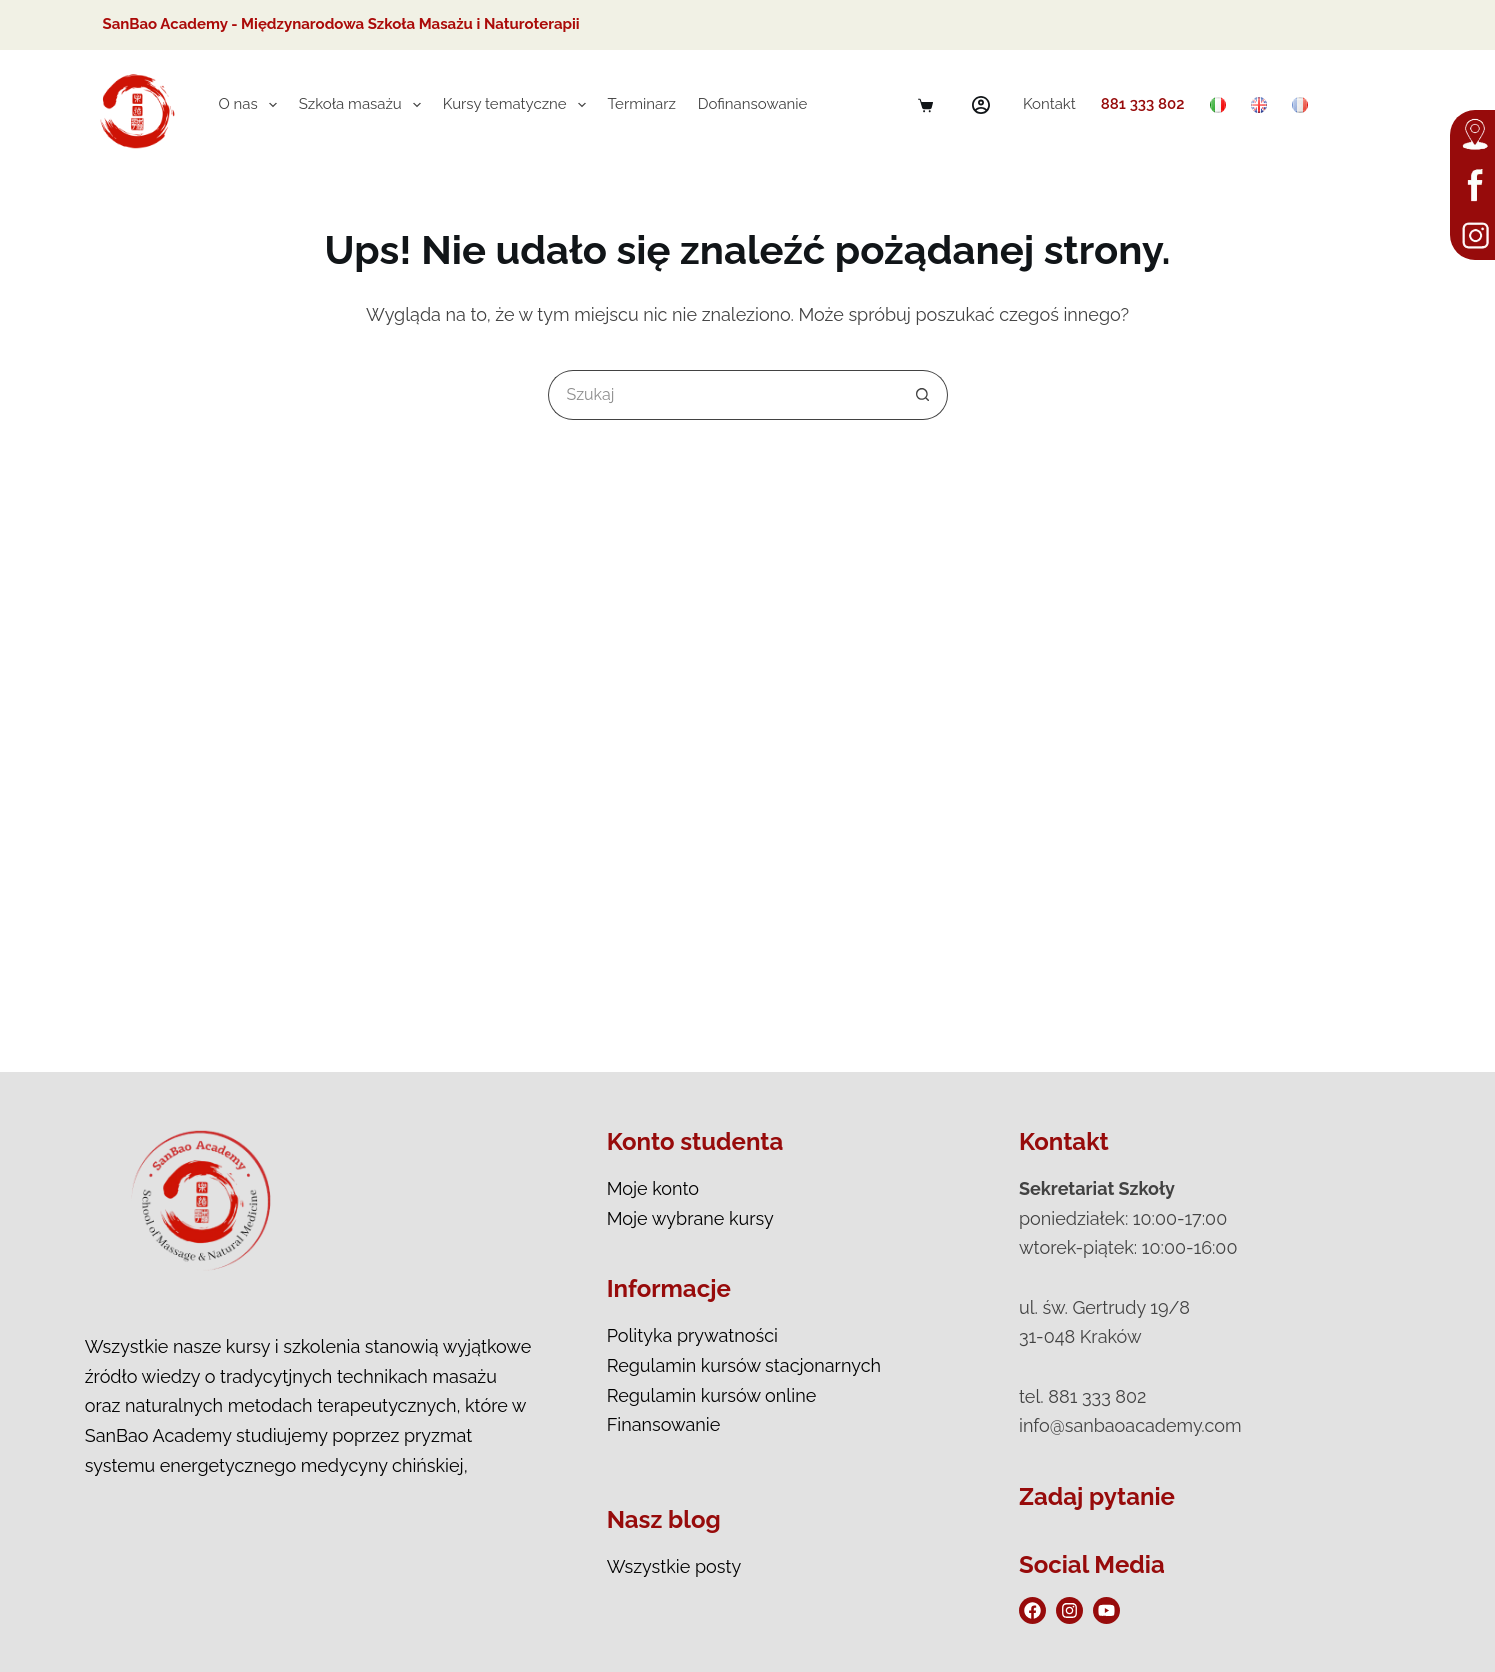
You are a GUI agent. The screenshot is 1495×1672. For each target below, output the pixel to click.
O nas (252, 105)
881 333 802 (1143, 104)
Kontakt (1049, 104)
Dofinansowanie (753, 104)
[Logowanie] (981, 105)
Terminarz (642, 104)
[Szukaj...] (723, 395)
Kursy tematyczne (518, 105)
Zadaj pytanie (1097, 1496)
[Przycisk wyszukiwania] (923, 395)
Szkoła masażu (364, 105)
